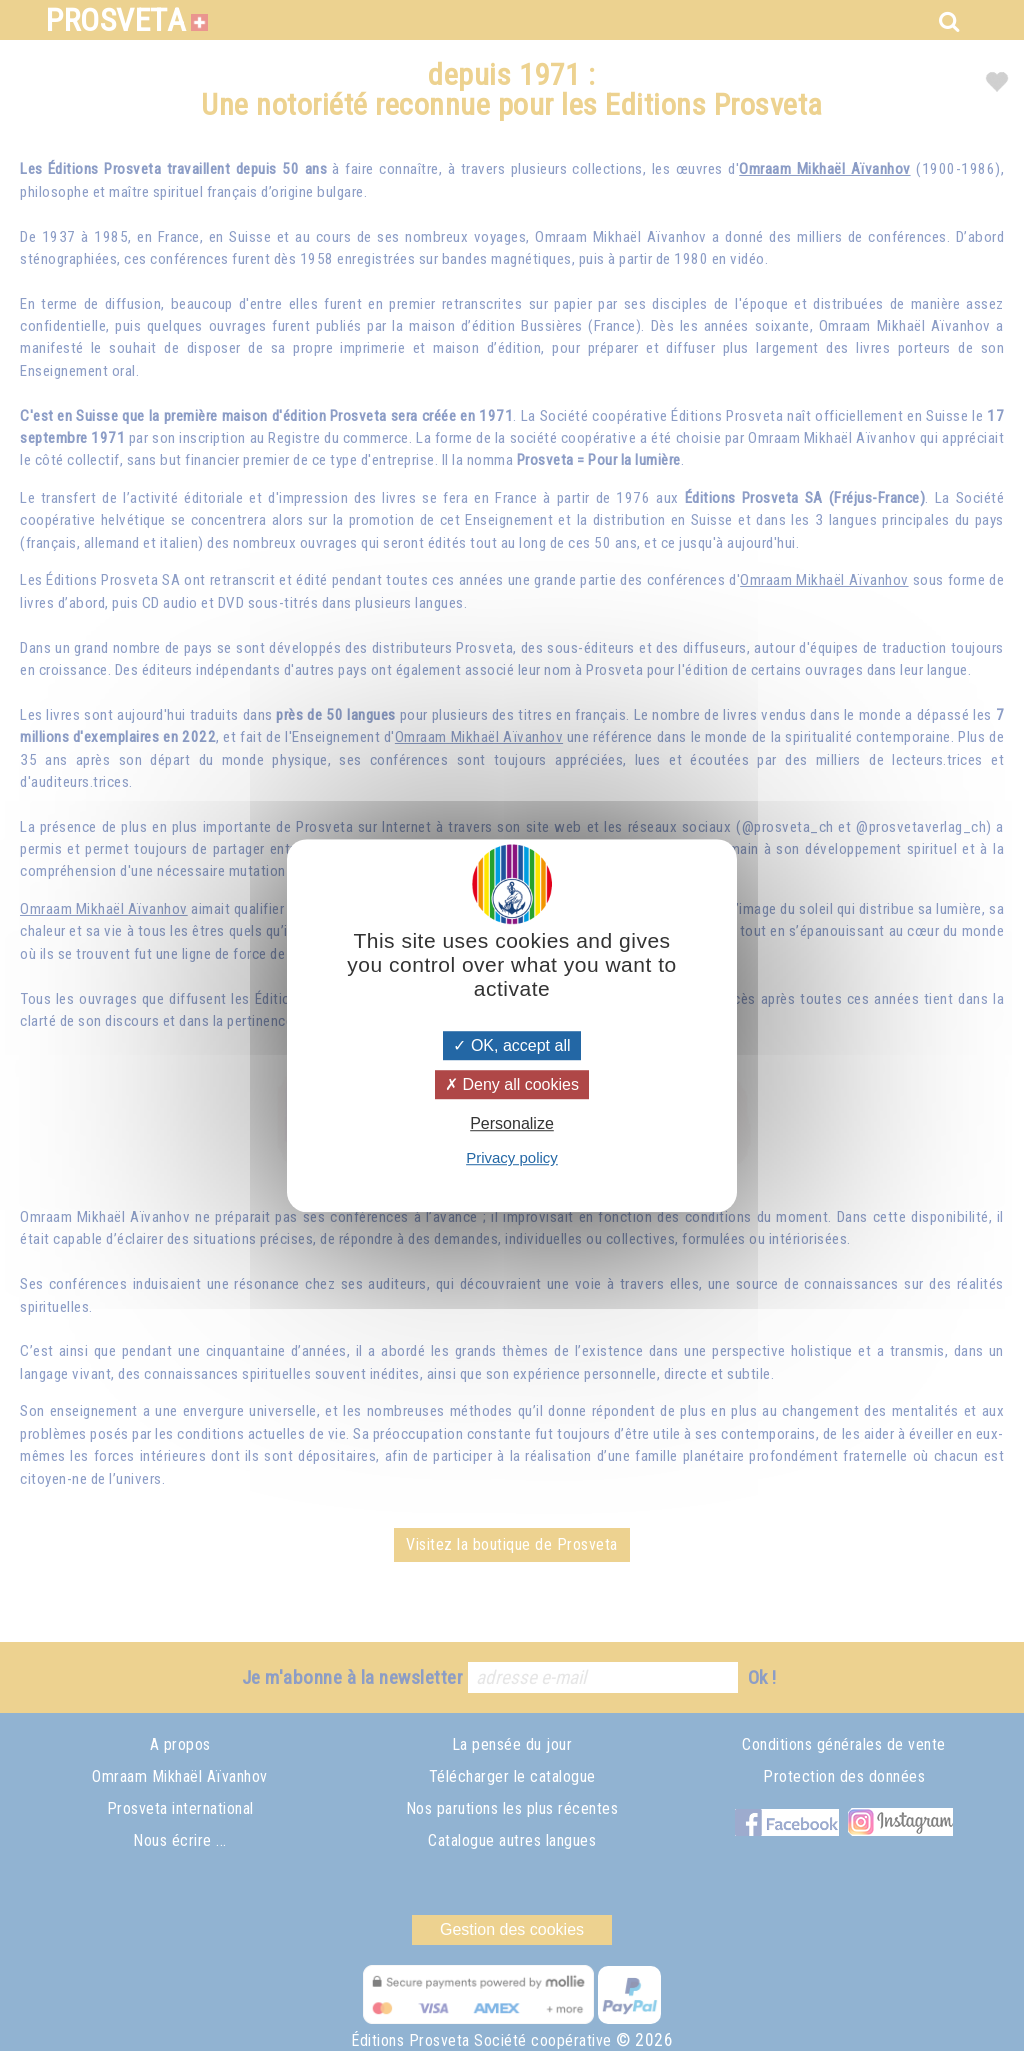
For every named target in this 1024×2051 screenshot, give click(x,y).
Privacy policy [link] (512, 1157)
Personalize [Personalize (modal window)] (512, 1123)
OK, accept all (511, 1045)
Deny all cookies (512, 1084)
